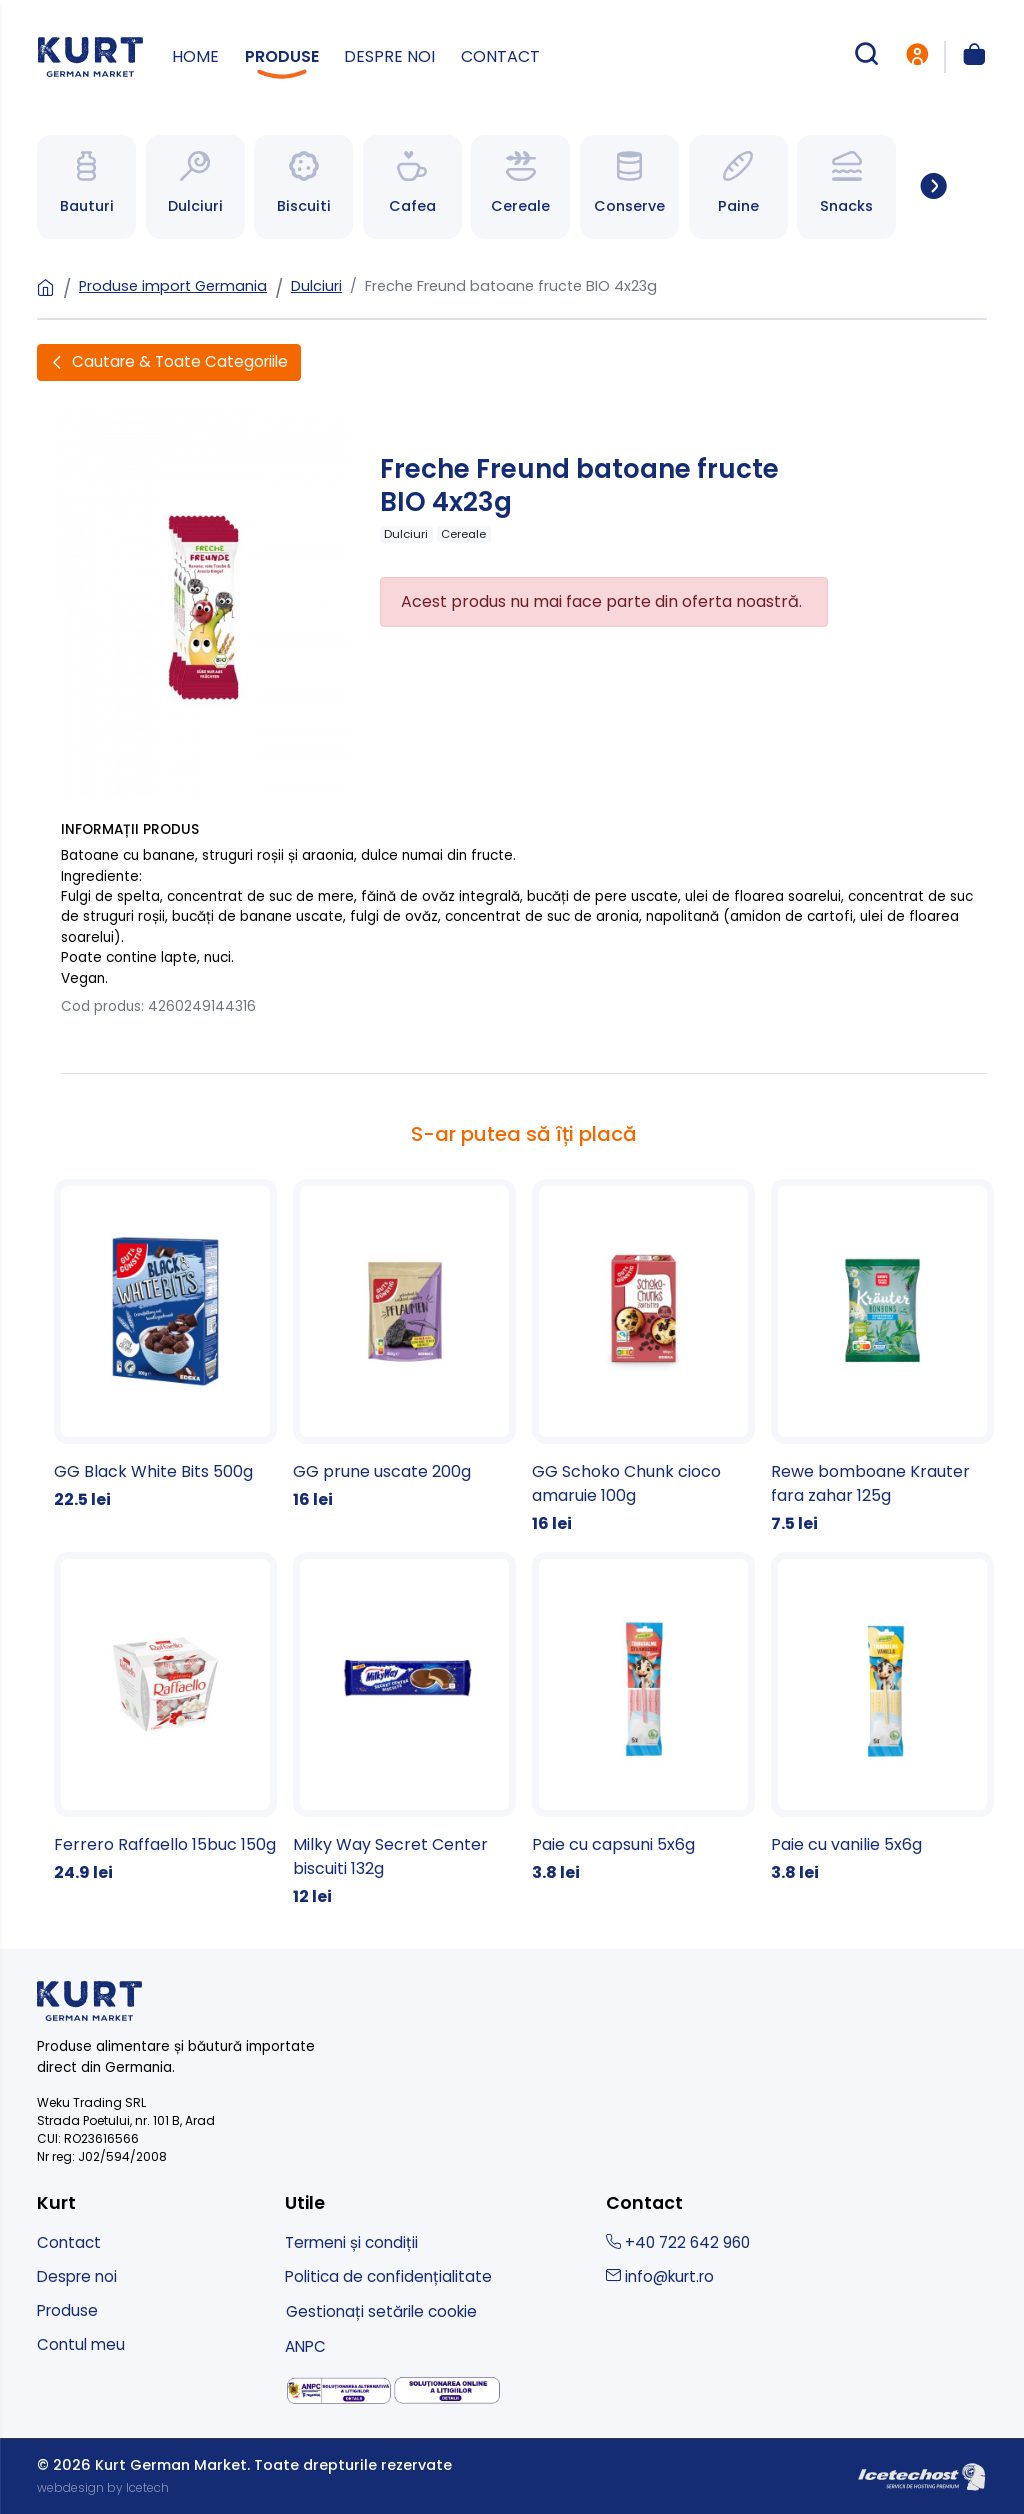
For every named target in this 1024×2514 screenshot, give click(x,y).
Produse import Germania (173, 286)
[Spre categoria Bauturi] (86, 187)
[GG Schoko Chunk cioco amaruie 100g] (643, 1357)
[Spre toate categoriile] (933, 186)
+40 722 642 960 (678, 2242)
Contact (500, 56)
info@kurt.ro (660, 2276)
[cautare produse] (866, 57)
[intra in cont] (917, 57)
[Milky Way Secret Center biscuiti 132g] (404, 1730)
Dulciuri (316, 286)
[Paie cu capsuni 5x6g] (643, 1718)
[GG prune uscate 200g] (404, 1345)
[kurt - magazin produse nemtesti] (90, 57)
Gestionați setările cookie (381, 2311)
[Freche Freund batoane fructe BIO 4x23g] (205, 604)
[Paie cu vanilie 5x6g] (882, 1718)
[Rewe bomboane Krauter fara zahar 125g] (882, 1357)
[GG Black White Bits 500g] (165, 1345)
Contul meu (81, 2344)
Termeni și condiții (351, 2242)
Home (195, 56)
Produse (282, 56)
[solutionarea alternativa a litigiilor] (339, 2391)
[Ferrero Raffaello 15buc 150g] (165, 1718)
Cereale (463, 534)
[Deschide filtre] (169, 362)
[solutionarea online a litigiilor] (447, 2390)
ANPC (305, 2346)
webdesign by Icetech (103, 2487)
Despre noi (389, 56)
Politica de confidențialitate (388, 2276)
